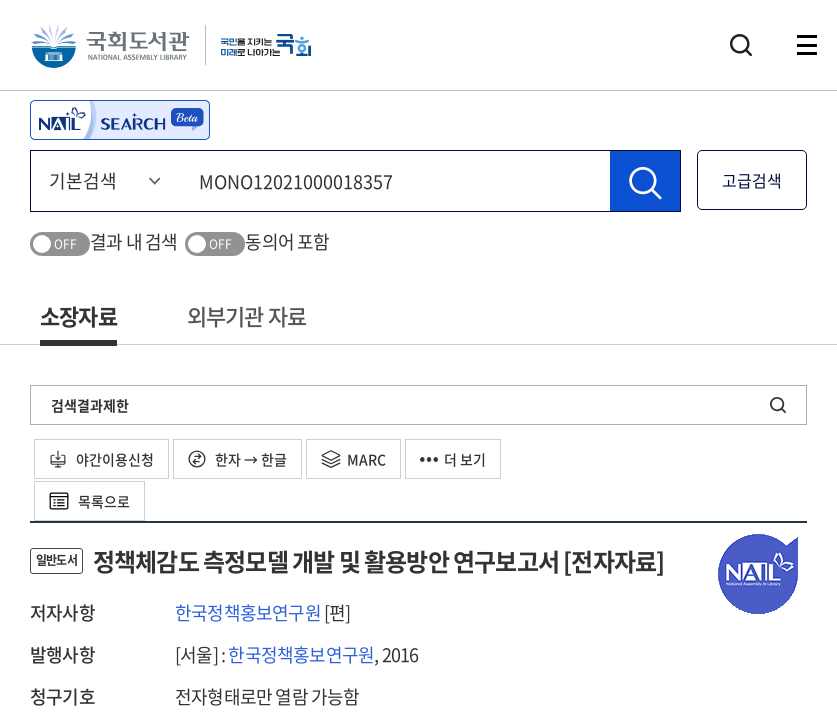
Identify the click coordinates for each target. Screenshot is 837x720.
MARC (353, 459)
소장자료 (78, 315)
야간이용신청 (101, 459)
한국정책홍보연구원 (248, 612)
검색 (741, 45)
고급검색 (752, 180)
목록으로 (89, 501)
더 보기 (453, 459)
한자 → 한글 (237, 459)
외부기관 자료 (246, 315)
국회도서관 (110, 45)
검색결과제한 (90, 405)
